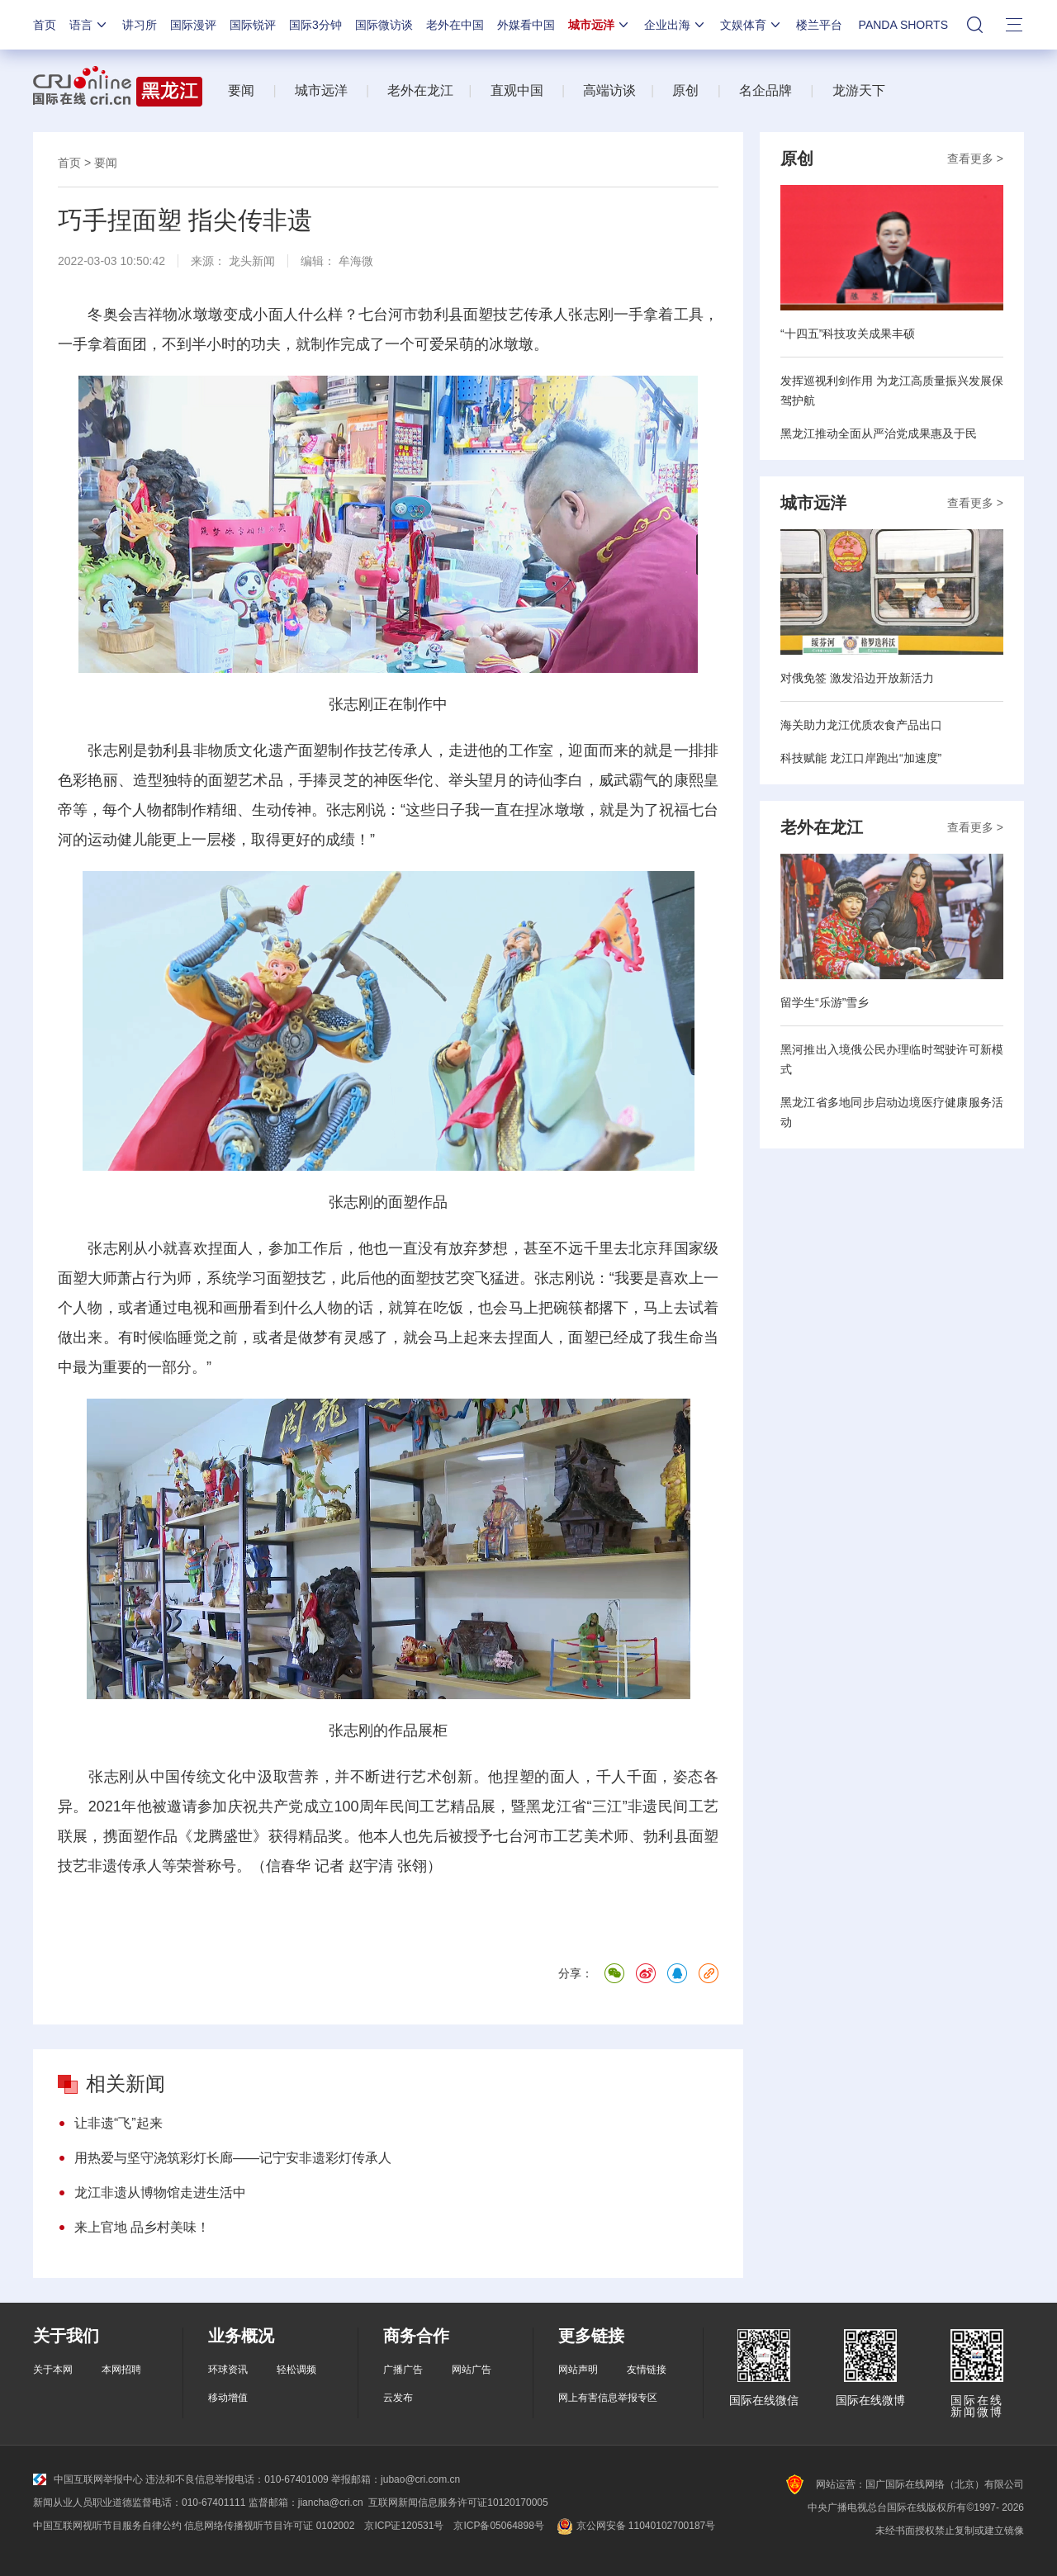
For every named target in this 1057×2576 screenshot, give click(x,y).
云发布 (398, 2397)
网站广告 (471, 2369)
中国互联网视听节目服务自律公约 (107, 2525)
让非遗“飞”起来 (118, 2123)
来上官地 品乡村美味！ (142, 2227)
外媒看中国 (526, 24)
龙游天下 (858, 90)
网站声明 (578, 2369)
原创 (685, 90)
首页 (44, 24)
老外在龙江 (420, 90)
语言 (89, 24)
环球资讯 (228, 2369)
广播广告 (403, 2369)
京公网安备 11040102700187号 (634, 2525)
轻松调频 (296, 2369)
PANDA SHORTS (903, 24)
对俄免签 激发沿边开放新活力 (857, 677)
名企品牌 (765, 90)
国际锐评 (253, 24)
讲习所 (139, 24)
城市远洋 (599, 24)
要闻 (241, 90)
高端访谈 (609, 90)
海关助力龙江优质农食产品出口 (861, 725)
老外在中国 (455, 24)
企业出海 (675, 24)
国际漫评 (193, 24)
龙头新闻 (252, 261)
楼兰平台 (819, 24)
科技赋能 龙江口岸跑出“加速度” (860, 758)
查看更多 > (975, 158)
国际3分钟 (315, 24)
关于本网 (53, 2369)
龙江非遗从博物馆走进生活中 (160, 2192)
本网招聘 (121, 2369)
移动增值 (228, 2397)
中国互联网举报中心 (88, 2479)
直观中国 (517, 90)
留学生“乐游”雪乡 (824, 1002)
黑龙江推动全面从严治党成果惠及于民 (878, 433)
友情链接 (646, 2369)
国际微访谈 (384, 24)
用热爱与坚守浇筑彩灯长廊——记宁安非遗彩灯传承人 (232, 2158)
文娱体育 (751, 24)
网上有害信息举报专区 (607, 2397)
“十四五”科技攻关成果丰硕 (847, 333)
